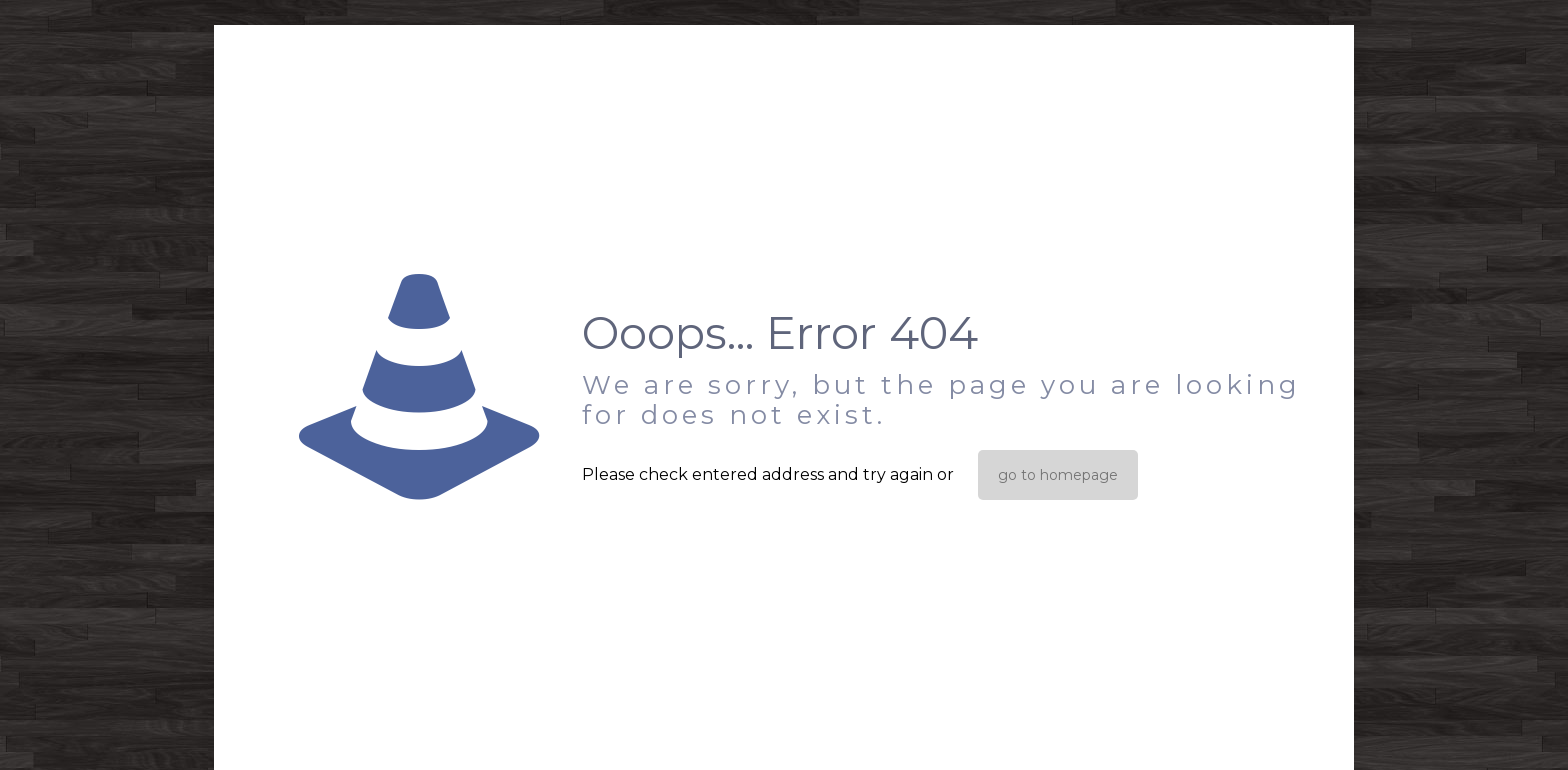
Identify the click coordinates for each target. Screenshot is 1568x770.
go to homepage (1058, 475)
